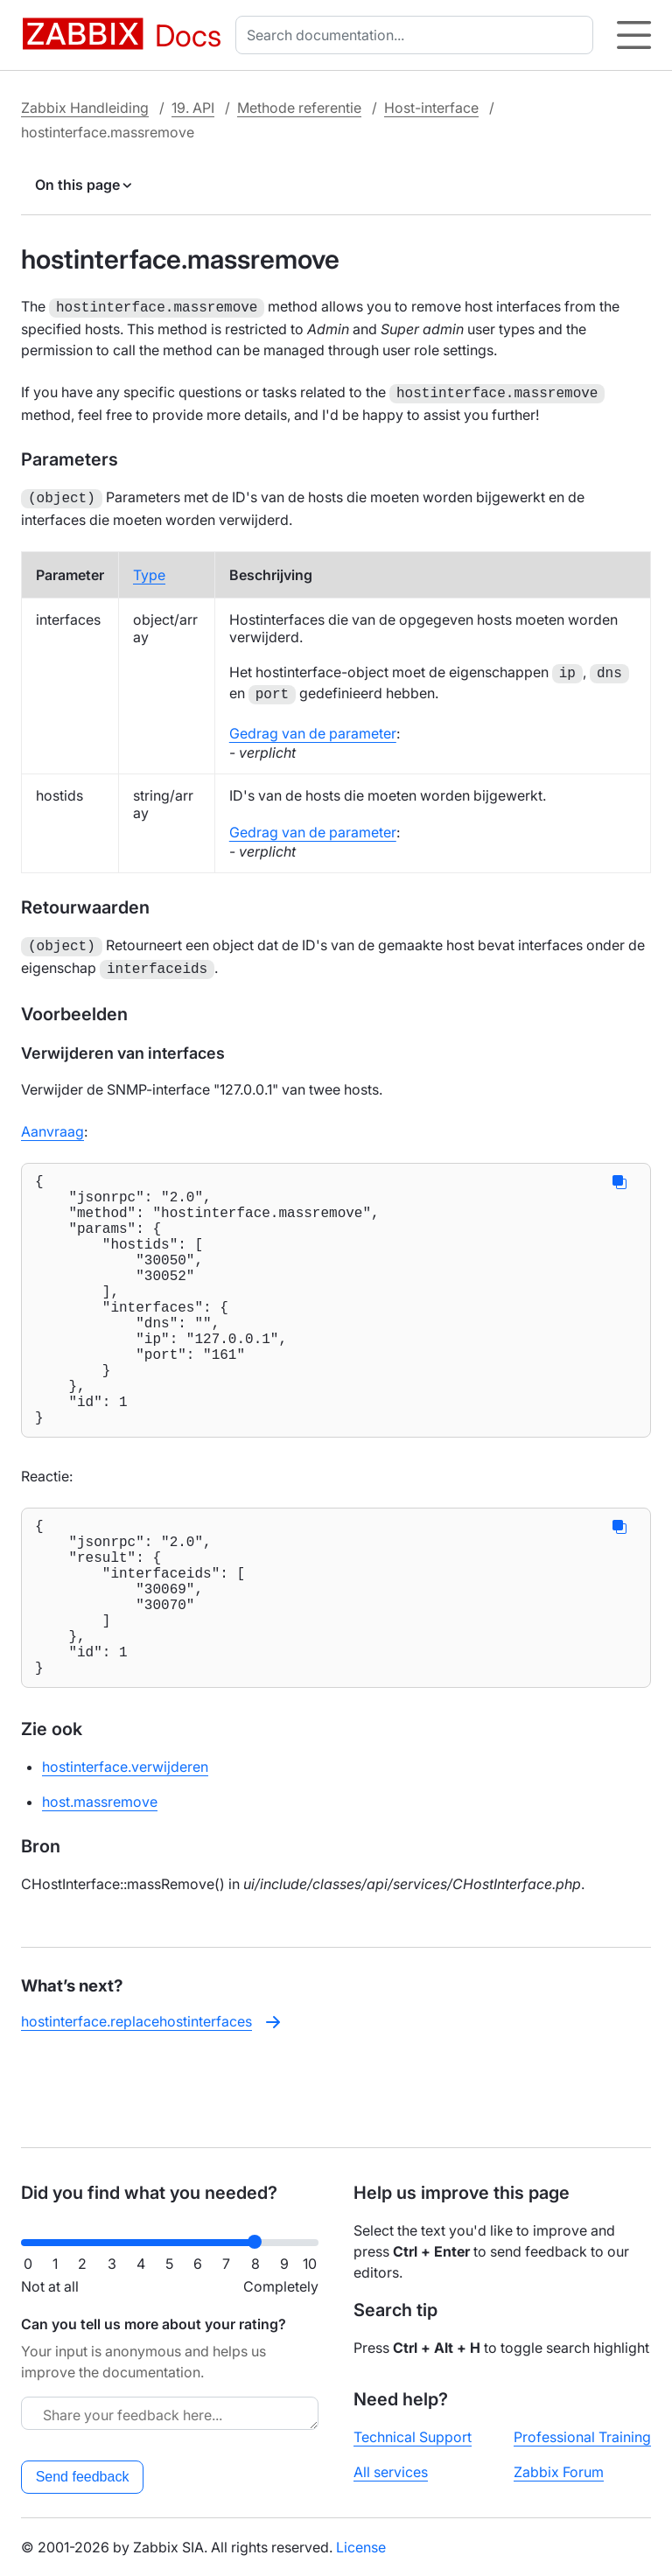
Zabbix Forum (559, 2472)
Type (149, 569)
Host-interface (431, 107)
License (361, 2547)
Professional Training (582, 2437)
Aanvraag (52, 1122)
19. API (193, 107)
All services (391, 2472)
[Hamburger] (634, 35)
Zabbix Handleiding (85, 107)
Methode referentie (299, 107)
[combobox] (417, 35)
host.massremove (100, 1884)
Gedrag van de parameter (312, 728)
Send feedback (83, 2476)
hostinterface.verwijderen (125, 1849)
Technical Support (413, 2437)
